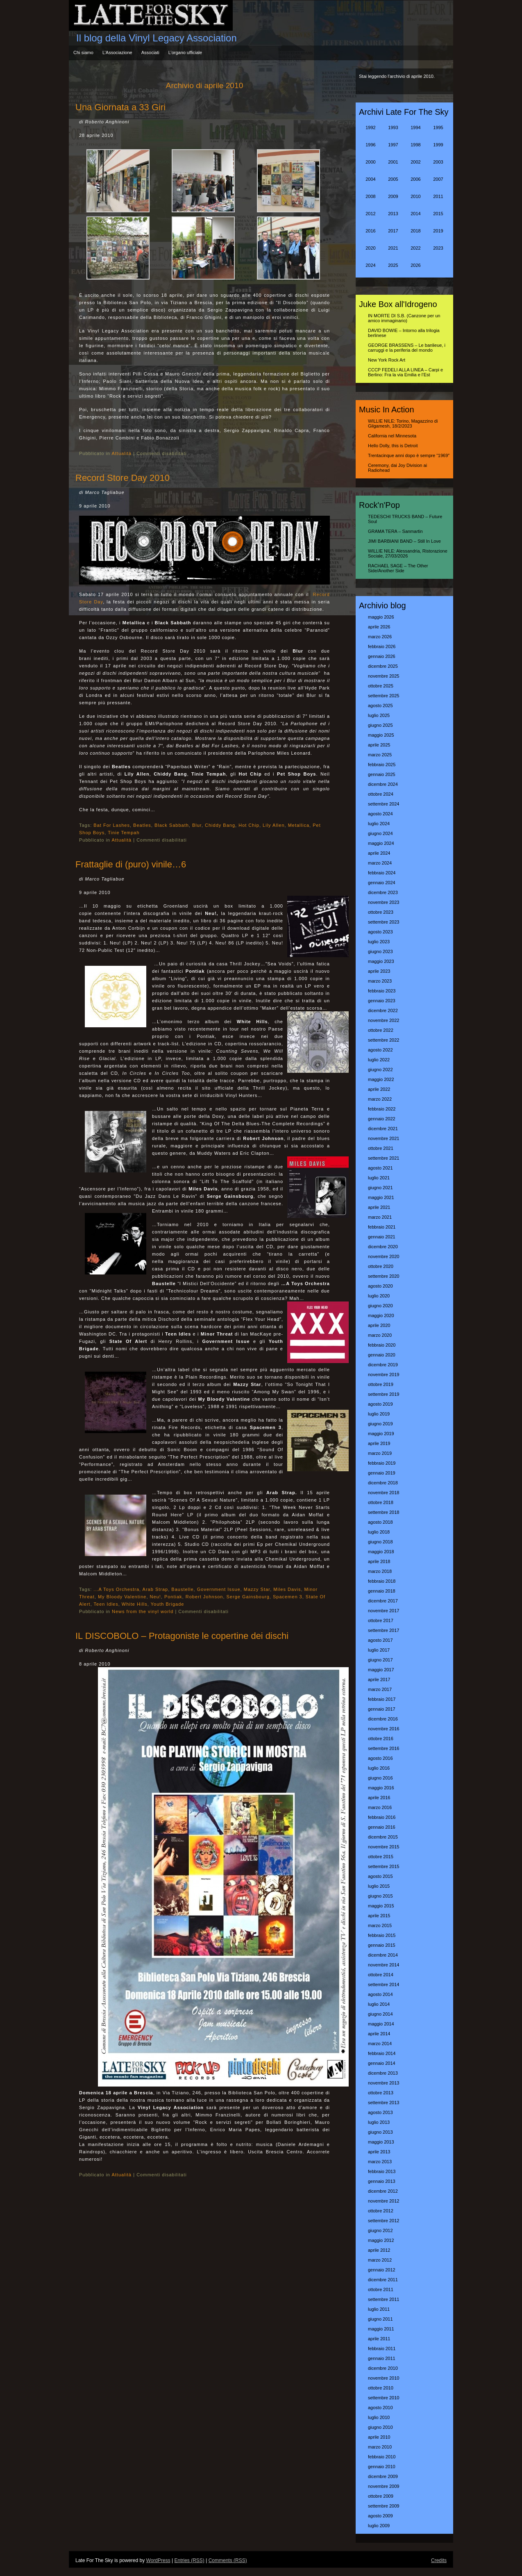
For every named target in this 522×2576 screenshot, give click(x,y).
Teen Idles (106, 1604)
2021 (393, 248)
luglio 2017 (379, 1650)
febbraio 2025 (381, 764)
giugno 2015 (380, 1895)
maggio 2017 (381, 1669)
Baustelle (182, 1589)
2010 (415, 196)
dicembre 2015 (383, 1836)
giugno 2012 (380, 2230)
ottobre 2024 (380, 794)
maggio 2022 (381, 1079)
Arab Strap (155, 1589)
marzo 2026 (380, 636)
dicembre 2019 (383, 1364)
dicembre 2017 (383, 1600)
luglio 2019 (379, 1413)
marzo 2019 (380, 1453)
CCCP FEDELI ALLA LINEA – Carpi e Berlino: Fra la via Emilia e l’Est (405, 372)
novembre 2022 (383, 1020)
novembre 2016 (383, 1728)
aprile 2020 (379, 1325)
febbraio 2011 (381, 2348)
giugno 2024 (380, 833)
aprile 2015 (379, 1915)
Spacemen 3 (287, 1596)
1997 (393, 144)
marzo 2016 (380, 1807)
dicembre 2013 (383, 2073)
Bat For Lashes (111, 825)
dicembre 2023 (383, 892)
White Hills (135, 1604)
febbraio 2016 (381, 1817)
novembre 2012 (383, 2200)
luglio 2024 (379, 823)
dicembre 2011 (383, 2279)
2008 (370, 196)
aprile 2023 (379, 971)
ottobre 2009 (380, 2496)
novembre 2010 (383, 2378)
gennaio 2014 (381, 2063)
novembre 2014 (383, 1964)
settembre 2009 (383, 2505)
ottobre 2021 (380, 1148)
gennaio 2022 (381, 1118)
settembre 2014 (383, 1984)
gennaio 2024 (381, 882)
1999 (438, 144)
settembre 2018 (383, 1512)
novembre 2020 (383, 1256)
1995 (438, 127)
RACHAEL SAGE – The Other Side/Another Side (398, 568)
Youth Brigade (167, 1604)
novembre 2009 (383, 2486)
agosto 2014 (380, 1994)
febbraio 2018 (381, 1581)
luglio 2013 (379, 2122)
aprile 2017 (379, 1679)
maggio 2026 (381, 616)
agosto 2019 (380, 1404)
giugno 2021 (380, 1187)
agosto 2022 (380, 1049)
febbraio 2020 (381, 1345)
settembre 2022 (383, 1040)
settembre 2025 (383, 695)
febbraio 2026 (381, 646)
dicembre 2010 (383, 2368)
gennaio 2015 (381, 1945)
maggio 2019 (381, 1433)
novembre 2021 (383, 1138)
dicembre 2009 (383, 2476)
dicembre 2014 (383, 1954)
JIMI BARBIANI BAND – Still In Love (404, 541)
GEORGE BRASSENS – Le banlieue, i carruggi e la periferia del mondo (406, 348)
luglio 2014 (379, 2004)
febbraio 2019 (381, 1463)
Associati (150, 52)
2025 (393, 265)
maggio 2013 (381, 2141)
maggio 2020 (381, 1315)
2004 (370, 179)
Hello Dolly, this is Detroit (393, 445)
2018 (415, 230)
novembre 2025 (383, 676)
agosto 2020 (380, 1285)
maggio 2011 (381, 2328)
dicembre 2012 (383, 2191)
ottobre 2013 (380, 2092)
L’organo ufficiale (185, 52)
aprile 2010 (379, 2437)
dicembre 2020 (383, 1246)
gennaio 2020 (381, 1354)
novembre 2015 (383, 1846)
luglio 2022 (379, 1059)
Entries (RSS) (189, 2560)
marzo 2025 (380, 754)
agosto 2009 (380, 2515)
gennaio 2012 (381, 2269)
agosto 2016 (380, 1758)
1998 (415, 144)
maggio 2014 (381, 2023)
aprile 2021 (379, 1207)
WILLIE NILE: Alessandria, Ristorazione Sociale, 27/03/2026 (407, 553)
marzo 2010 (380, 2446)
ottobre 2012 (380, 2210)
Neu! (155, 1596)
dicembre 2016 (383, 1718)
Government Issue (219, 1589)
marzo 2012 (380, 2259)
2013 (393, 213)
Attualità (121, 453)
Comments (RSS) (228, 2560)
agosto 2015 (380, 1876)
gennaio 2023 (381, 1000)
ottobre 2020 (380, 1266)
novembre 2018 (383, 1492)
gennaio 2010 (381, 2466)
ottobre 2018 (380, 1502)
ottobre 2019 (380, 1384)
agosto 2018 (380, 1522)
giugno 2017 (380, 1659)
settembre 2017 (383, 1630)
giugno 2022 (380, 1069)
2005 (393, 179)
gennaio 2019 (381, 1472)
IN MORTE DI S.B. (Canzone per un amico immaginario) (404, 318)
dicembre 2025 (383, 666)
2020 (370, 248)
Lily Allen (273, 825)
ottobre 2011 (380, 2289)
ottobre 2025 (380, 685)
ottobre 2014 (380, 1974)
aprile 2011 (379, 2338)
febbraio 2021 (381, 1226)
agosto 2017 (380, 1640)
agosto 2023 (380, 931)
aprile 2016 (379, 1797)
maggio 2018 (381, 1551)
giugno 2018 (380, 1541)
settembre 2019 (383, 1394)
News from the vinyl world (142, 1611)
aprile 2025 (379, 744)
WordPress (158, 2560)
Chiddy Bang (220, 825)
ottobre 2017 (380, 1620)
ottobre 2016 (380, 1738)
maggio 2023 (381, 961)
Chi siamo (83, 52)
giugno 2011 (380, 2319)
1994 (415, 127)
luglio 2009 (379, 2525)
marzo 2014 (380, 2043)
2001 (393, 161)
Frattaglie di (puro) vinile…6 (130, 864)
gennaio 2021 (381, 1236)
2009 (393, 196)
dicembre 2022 (383, 1010)
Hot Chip (248, 825)
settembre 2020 (383, 1276)
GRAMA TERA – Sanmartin (395, 531)
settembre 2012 (383, 2220)
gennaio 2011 (381, 2358)
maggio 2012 (381, 2240)
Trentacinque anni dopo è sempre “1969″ (408, 455)
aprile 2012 (379, 2250)
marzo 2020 (380, 1335)
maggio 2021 (381, 1197)
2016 (370, 230)
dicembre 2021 (383, 1128)
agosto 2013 (380, 2112)
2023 (438, 248)
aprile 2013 (379, 2151)
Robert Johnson (204, 1596)
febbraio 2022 (381, 1108)
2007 (438, 179)
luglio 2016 (379, 1768)
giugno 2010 (380, 2427)
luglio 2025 (379, 715)
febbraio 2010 (381, 2456)
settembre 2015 (383, 1866)
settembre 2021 (383, 1158)
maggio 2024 (381, 843)
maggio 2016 (381, 1787)
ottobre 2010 (380, 2387)
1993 (393, 127)
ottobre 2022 (380, 1030)
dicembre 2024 (383, 784)
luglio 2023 (379, 941)
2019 (438, 230)
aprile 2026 (379, 626)
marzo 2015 (380, 1925)
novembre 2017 (383, 1610)
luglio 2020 (379, 1295)
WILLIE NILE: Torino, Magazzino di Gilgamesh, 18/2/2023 (403, 423)
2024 (370, 265)
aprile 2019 (379, 1443)
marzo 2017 (380, 1689)
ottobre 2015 (380, 1856)
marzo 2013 (380, 2161)
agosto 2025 (380, 705)
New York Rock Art (386, 359)
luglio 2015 (379, 1886)
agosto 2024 (380, 813)
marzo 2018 (380, 1571)
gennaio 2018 (381, 1590)
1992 (370, 127)
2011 (438, 196)
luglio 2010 (379, 2417)
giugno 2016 (380, 1777)
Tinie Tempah (123, 832)
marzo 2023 (380, 981)
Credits (439, 2560)
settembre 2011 (383, 2299)
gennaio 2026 (381, 656)
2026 (415, 265)
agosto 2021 (380, 1167)
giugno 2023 (380, 951)
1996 (370, 144)
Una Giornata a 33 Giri (120, 107)
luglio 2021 (379, 1177)
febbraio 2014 (381, 2053)
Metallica (298, 825)
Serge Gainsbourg (248, 1596)
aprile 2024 (379, 853)
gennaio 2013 (381, 2181)
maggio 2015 (381, 1905)
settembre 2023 (383, 921)
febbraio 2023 (381, 990)
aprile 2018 (379, 1561)
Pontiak (173, 1596)
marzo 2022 (380, 1099)
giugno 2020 (380, 1305)
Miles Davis (287, 1589)
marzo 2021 (380, 1217)
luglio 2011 (379, 2309)
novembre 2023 (383, 902)
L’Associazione (117, 52)
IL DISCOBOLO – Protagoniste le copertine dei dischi (181, 1636)
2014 (415, 213)
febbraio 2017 (381, 1699)
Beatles (142, 825)
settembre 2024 (383, 803)
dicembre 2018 (383, 1482)
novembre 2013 (383, 2082)
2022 (415, 248)
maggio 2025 (381, 735)
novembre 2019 (383, 1374)
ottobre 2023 (380, 912)
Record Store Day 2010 (122, 478)
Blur (197, 825)
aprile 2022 (379, 1089)
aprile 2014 (379, 2033)
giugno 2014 (380, 2014)
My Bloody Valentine (122, 1596)
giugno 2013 (380, 2132)
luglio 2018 (379, 1531)
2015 (438, 213)
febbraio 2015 (381, 1935)
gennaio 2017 (381, 1709)
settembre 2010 (383, 2397)
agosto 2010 (380, 2407)
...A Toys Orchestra (116, 1589)
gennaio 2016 (381, 1827)
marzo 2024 (380, 862)
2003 (438, 161)
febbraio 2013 (381, 2171)
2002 (415, 161)
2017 (393, 230)
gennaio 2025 (381, 774)
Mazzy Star (257, 1589)
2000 (370, 161)
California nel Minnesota (392, 435)
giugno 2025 (380, 725)
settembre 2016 (383, 1748)
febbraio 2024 (381, 872)
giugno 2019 (380, 1423)
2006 (415, 179)
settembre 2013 (383, 2102)
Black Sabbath (171, 825)
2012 (370, 213)
